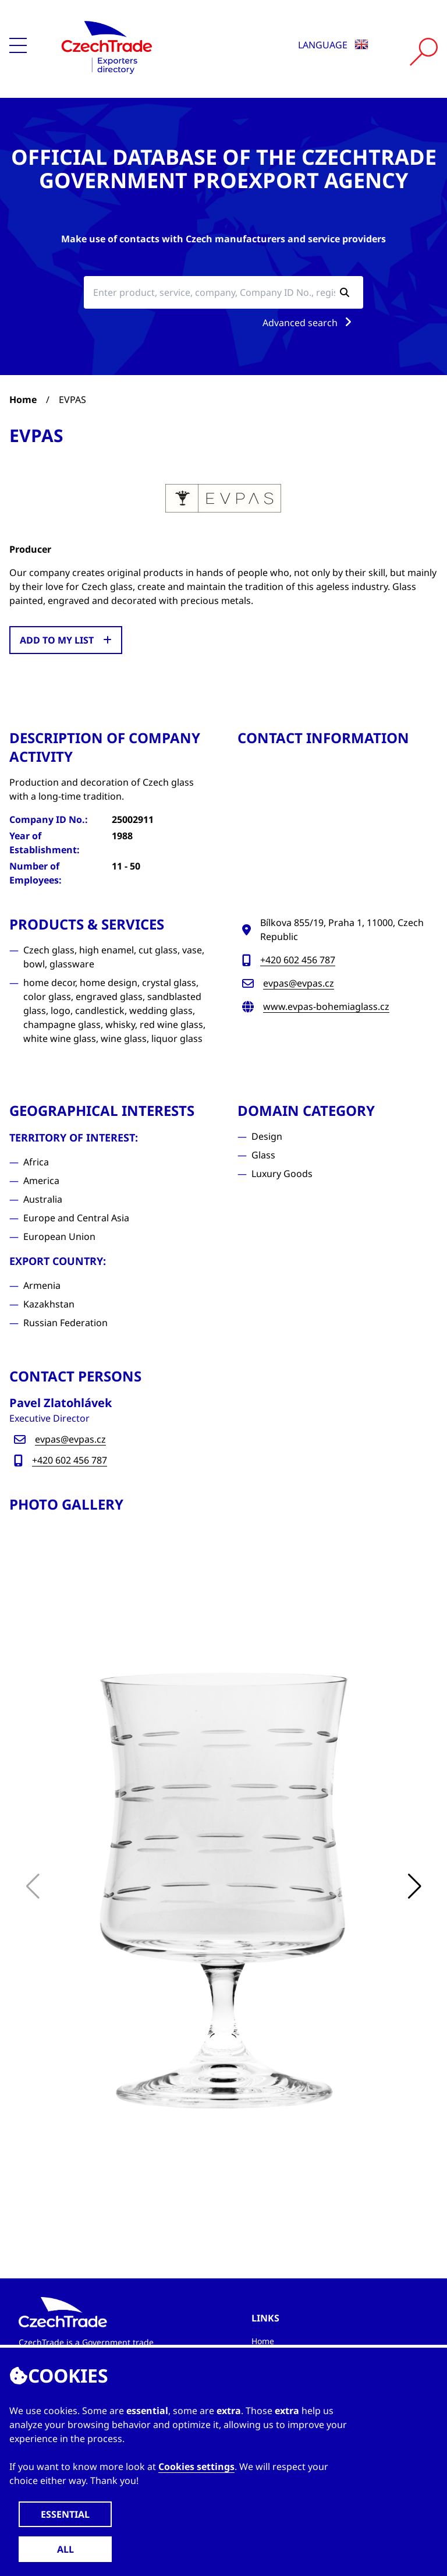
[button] (414, 1886)
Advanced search (309, 322)
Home (23, 399)
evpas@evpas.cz (298, 983)
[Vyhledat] (424, 52)
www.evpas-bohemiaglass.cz (326, 1006)
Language (333, 44)
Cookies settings (196, 2466)
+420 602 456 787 (297, 959)
